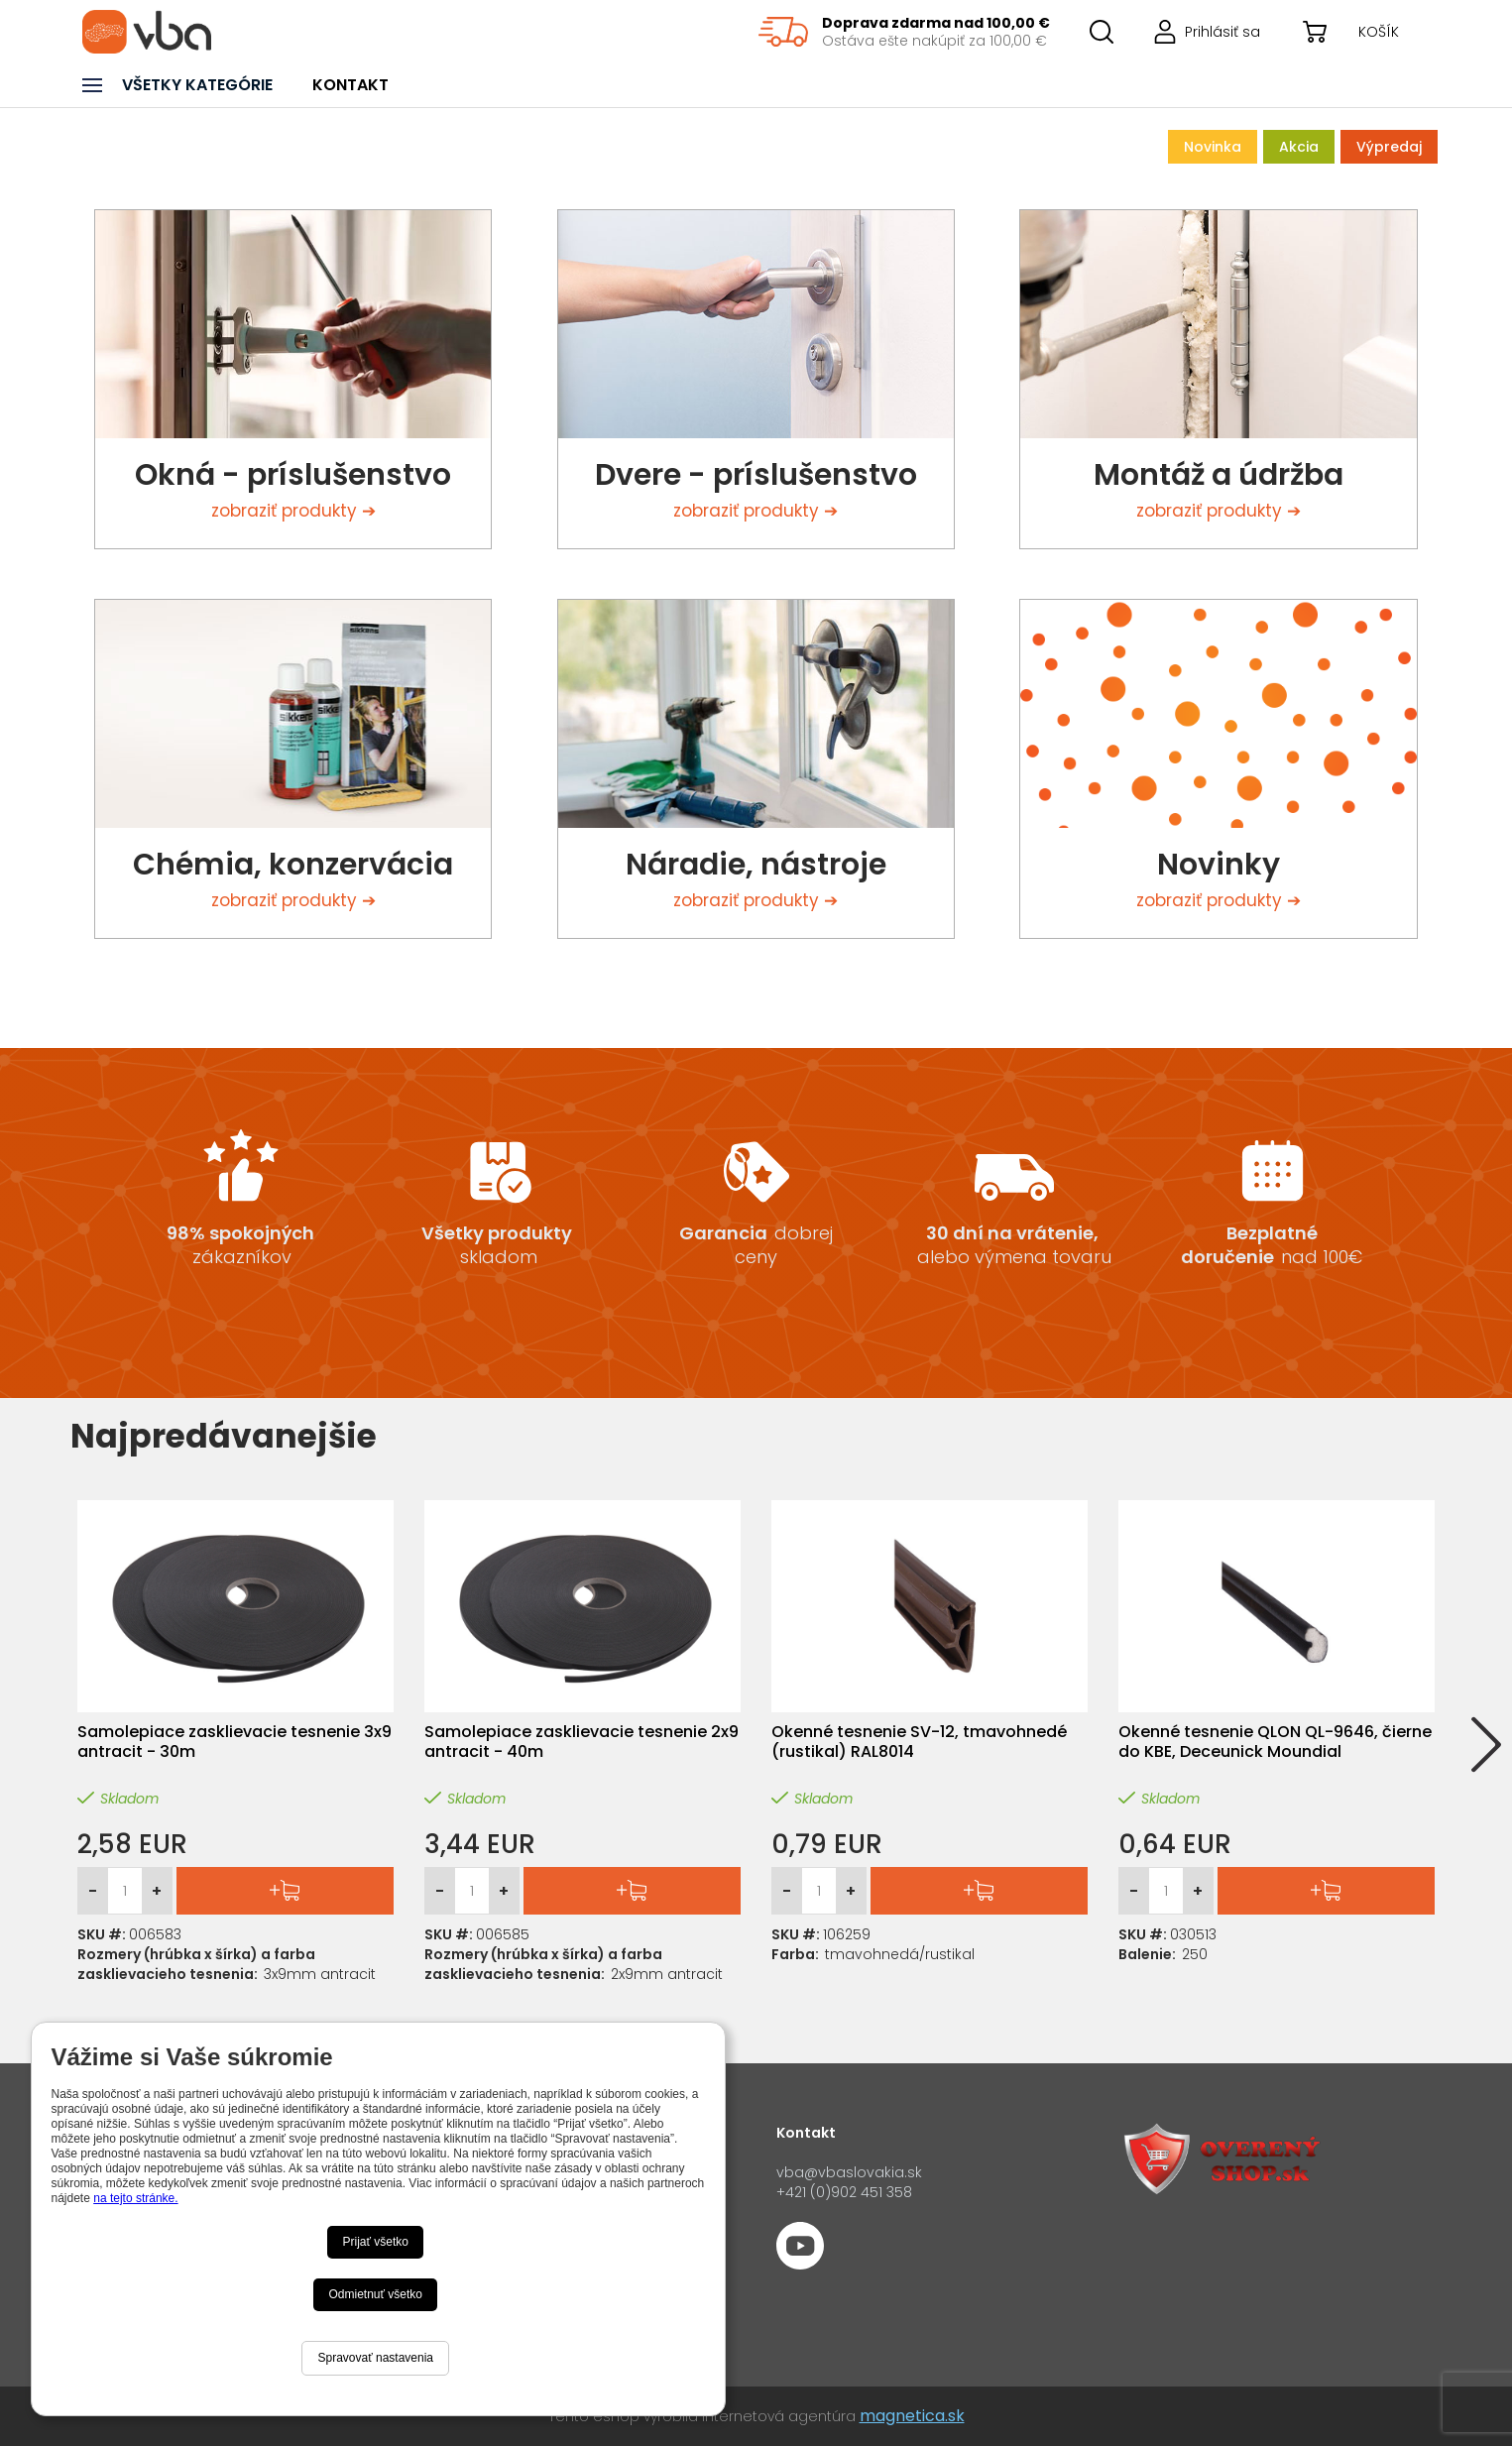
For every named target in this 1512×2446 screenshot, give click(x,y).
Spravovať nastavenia (375, 2358)
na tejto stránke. (135, 2198)
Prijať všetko (375, 2242)
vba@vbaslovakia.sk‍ (849, 2172)
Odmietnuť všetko (375, 2294)
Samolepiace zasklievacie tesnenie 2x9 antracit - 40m (581, 1742)
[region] (904, 31)
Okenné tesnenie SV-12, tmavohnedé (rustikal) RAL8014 (919, 1742)
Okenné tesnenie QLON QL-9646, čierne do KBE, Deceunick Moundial (1275, 1742)
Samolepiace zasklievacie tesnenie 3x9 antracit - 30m (234, 1742)
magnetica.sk (912, 2415)
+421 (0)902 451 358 (844, 2192)
